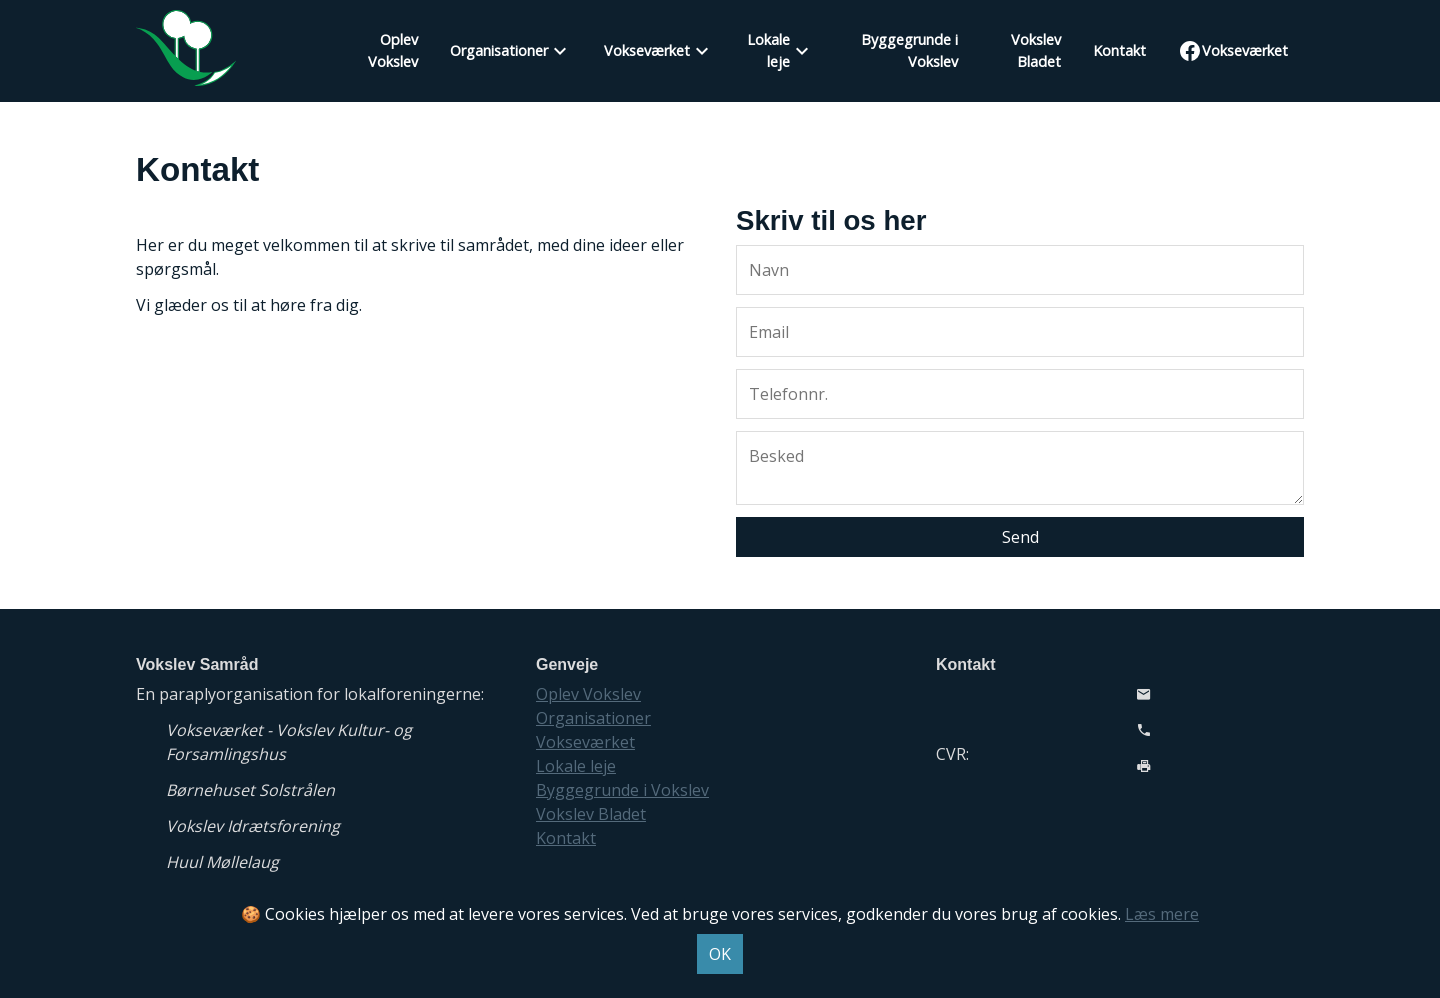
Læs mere (1162, 914)
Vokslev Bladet (1036, 50)
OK (720, 954)
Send (1020, 537)
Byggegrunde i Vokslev (909, 50)
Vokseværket (647, 50)
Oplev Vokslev (393, 50)
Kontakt (1119, 50)
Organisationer (499, 50)
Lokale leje (768, 50)
